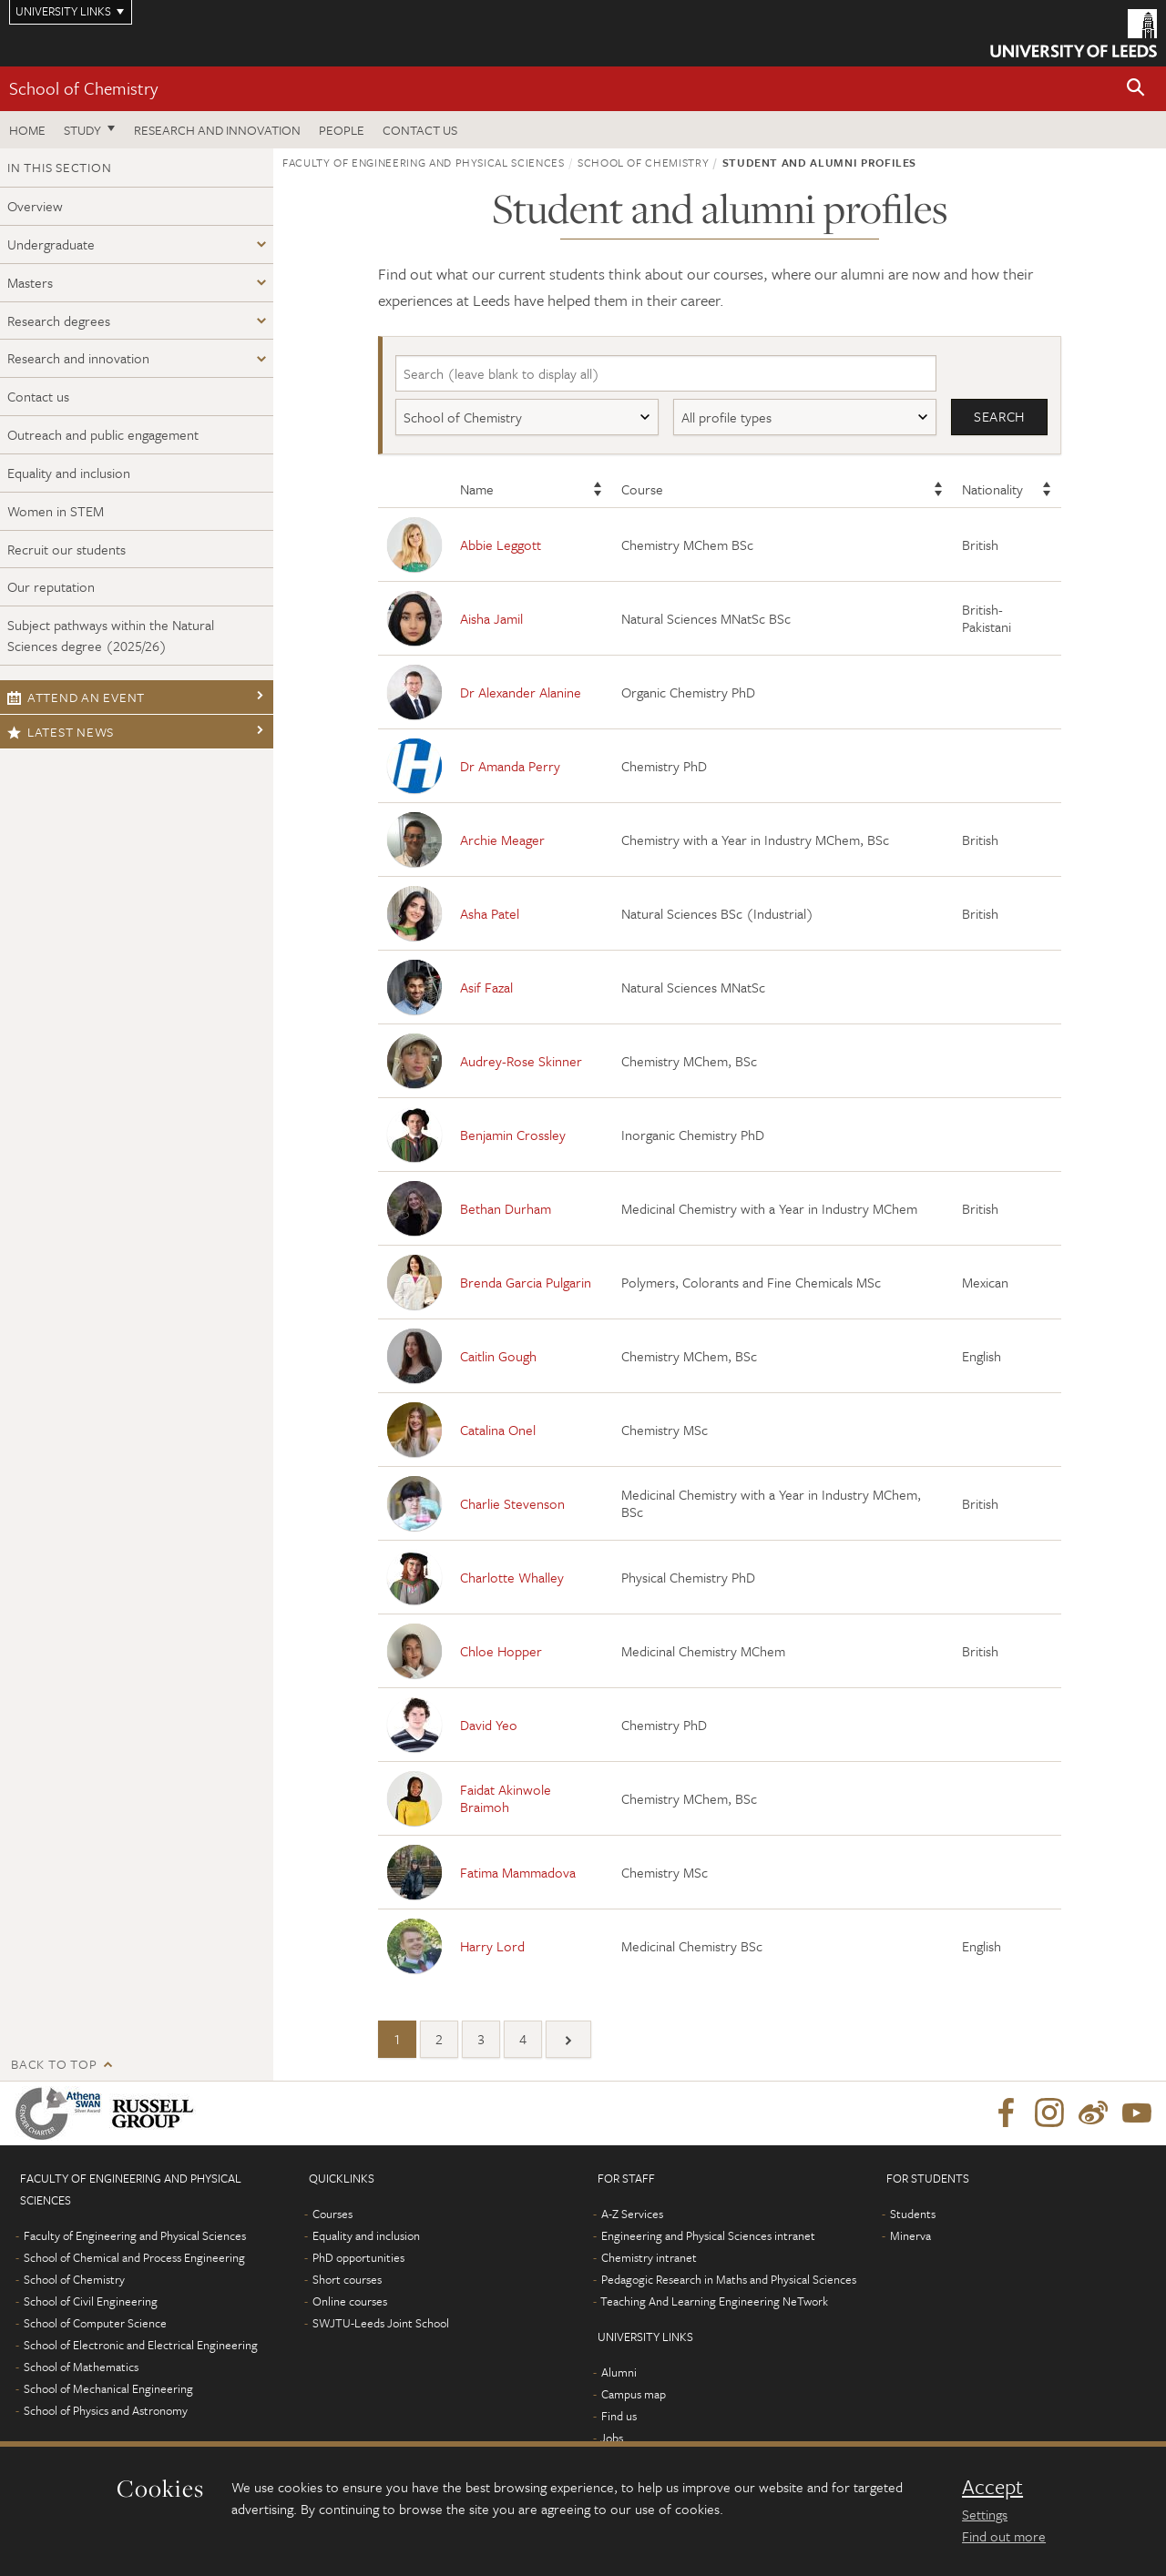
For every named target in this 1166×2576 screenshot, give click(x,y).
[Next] (568, 2040)
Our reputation (51, 586)
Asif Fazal (486, 987)
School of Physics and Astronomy (106, 2411)
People (341, 129)
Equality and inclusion (68, 473)
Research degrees (58, 321)
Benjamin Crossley (513, 1135)
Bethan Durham (505, 1208)
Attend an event (76, 697)
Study (82, 129)
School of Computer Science (95, 2324)
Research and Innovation (217, 129)
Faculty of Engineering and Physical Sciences (423, 162)
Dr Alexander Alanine (520, 692)
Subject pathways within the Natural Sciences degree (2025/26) (110, 635)
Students (913, 2214)
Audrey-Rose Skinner (521, 1061)
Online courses (349, 2302)
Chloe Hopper (501, 1651)
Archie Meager (502, 840)
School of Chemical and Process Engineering (134, 2258)
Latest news (60, 731)
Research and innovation (78, 358)
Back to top (54, 2064)
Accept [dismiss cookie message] (992, 2487)
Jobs (611, 2438)
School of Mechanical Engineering (108, 2389)
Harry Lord (492, 1946)
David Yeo (488, 1725)
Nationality (992, 490)
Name (477, 490)
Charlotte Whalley (512, 1577)
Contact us (420, 129)
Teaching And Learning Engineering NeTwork (714, 2302)
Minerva (910, 2236)
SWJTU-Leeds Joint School (380, 2324)
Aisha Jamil (491, 618)
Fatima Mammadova (518, 1872)
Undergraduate (51, 244)
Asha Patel (489, 913)
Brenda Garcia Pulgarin (525, 1282)
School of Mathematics (81, 2367)
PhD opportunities (358, 2258)
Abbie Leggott (500, 545)
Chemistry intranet (649, 2258)
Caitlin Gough (498, 1356)
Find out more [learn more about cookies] (1004, 2536)
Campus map (633, 2395)
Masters (30, 282)
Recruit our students (66, 549)
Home (27, 129)
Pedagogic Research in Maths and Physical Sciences (728, 2280)
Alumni (619, 2373)
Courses (332, 2214)
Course (642, 490)
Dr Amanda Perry (510, 766)
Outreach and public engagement (103, 434)
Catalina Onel (498, 1430)
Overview (35, 206)
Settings (984, 2514)
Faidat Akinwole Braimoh (505, 1798)
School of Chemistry (83, 88)
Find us (619, 2417)
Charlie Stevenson (512, 1503)
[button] (1136, 88)
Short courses (347, 2280)
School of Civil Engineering (91, 2302)
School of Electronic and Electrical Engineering (141, 2346)
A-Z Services (632, 2214)
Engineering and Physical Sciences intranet (708, 2236)
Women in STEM (55, 511)
